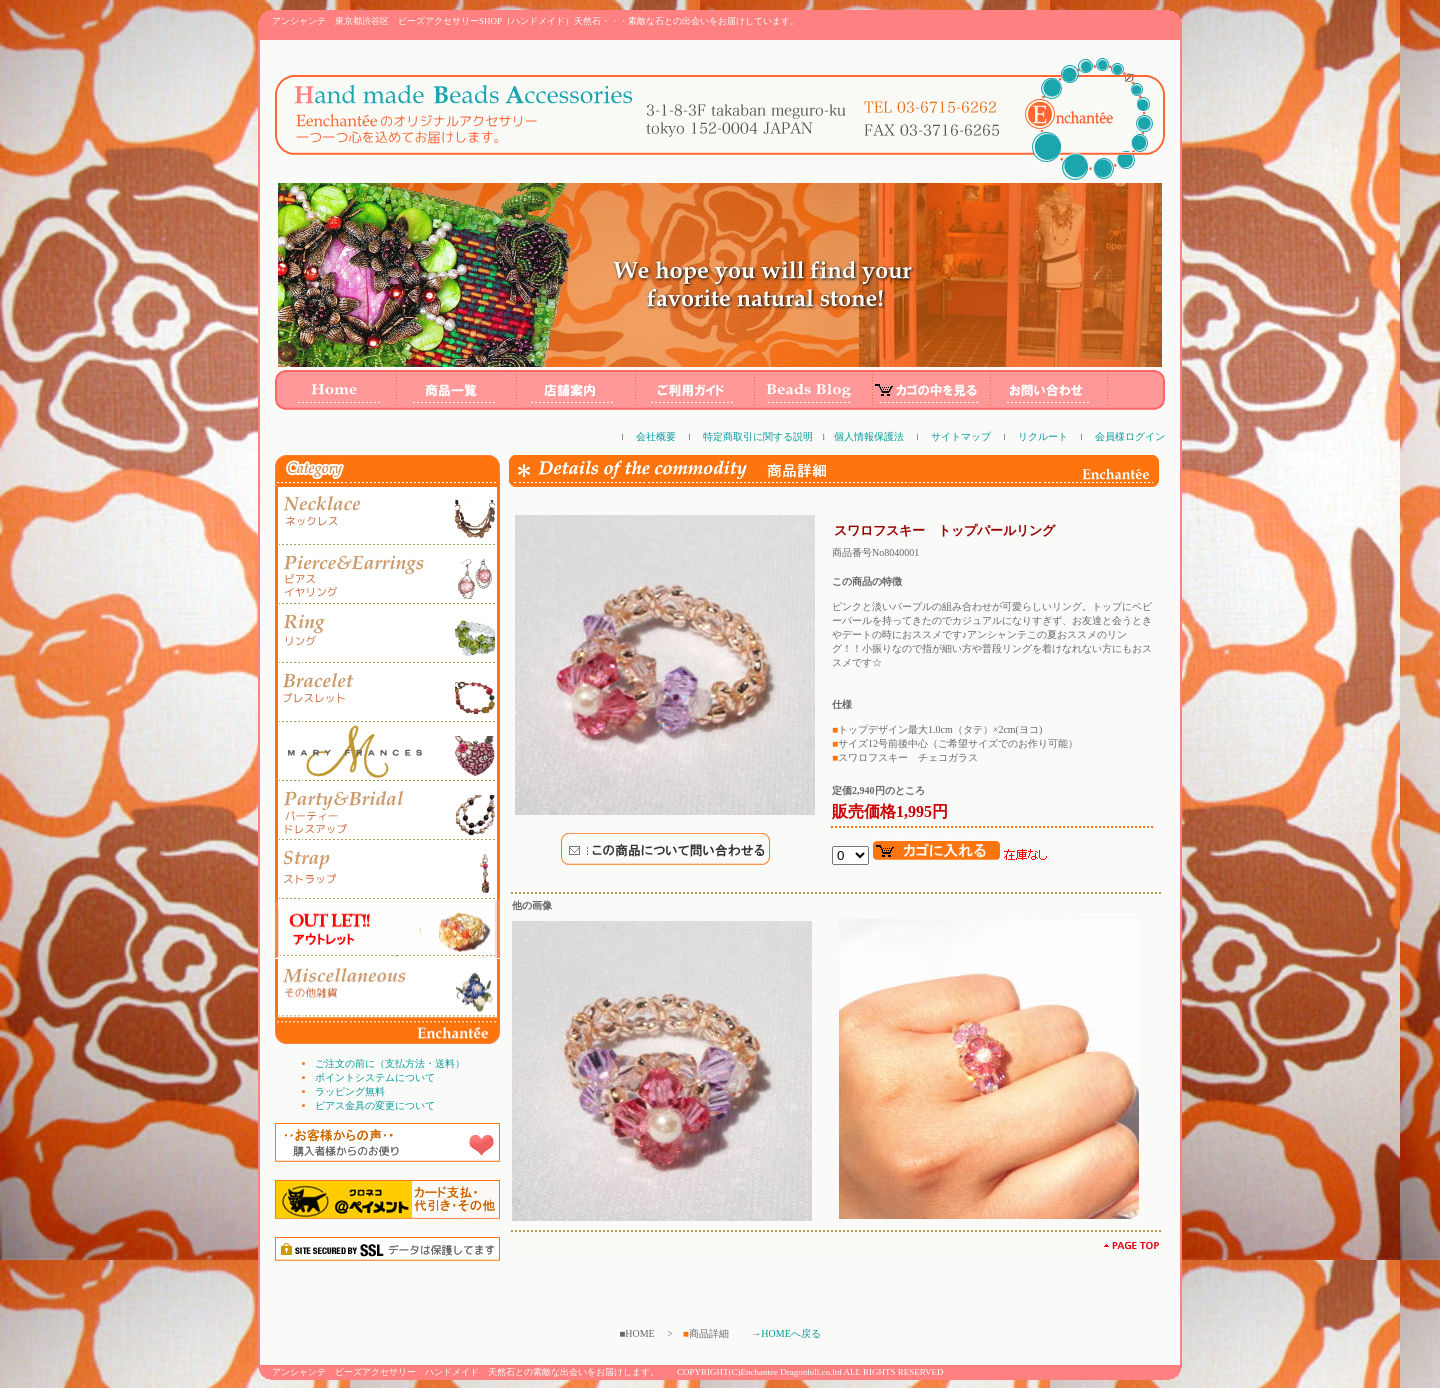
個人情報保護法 (869, 436)
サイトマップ (961, 436)
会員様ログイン (1130, 436)
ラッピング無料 (350, 1091)
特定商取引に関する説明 (758, 436)
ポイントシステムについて (375, 1077)
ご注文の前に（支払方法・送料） (390, 1063)
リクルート (1043, 436)
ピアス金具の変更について (375, 1105)
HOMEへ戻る (790, 1333)
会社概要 (656, 436)
